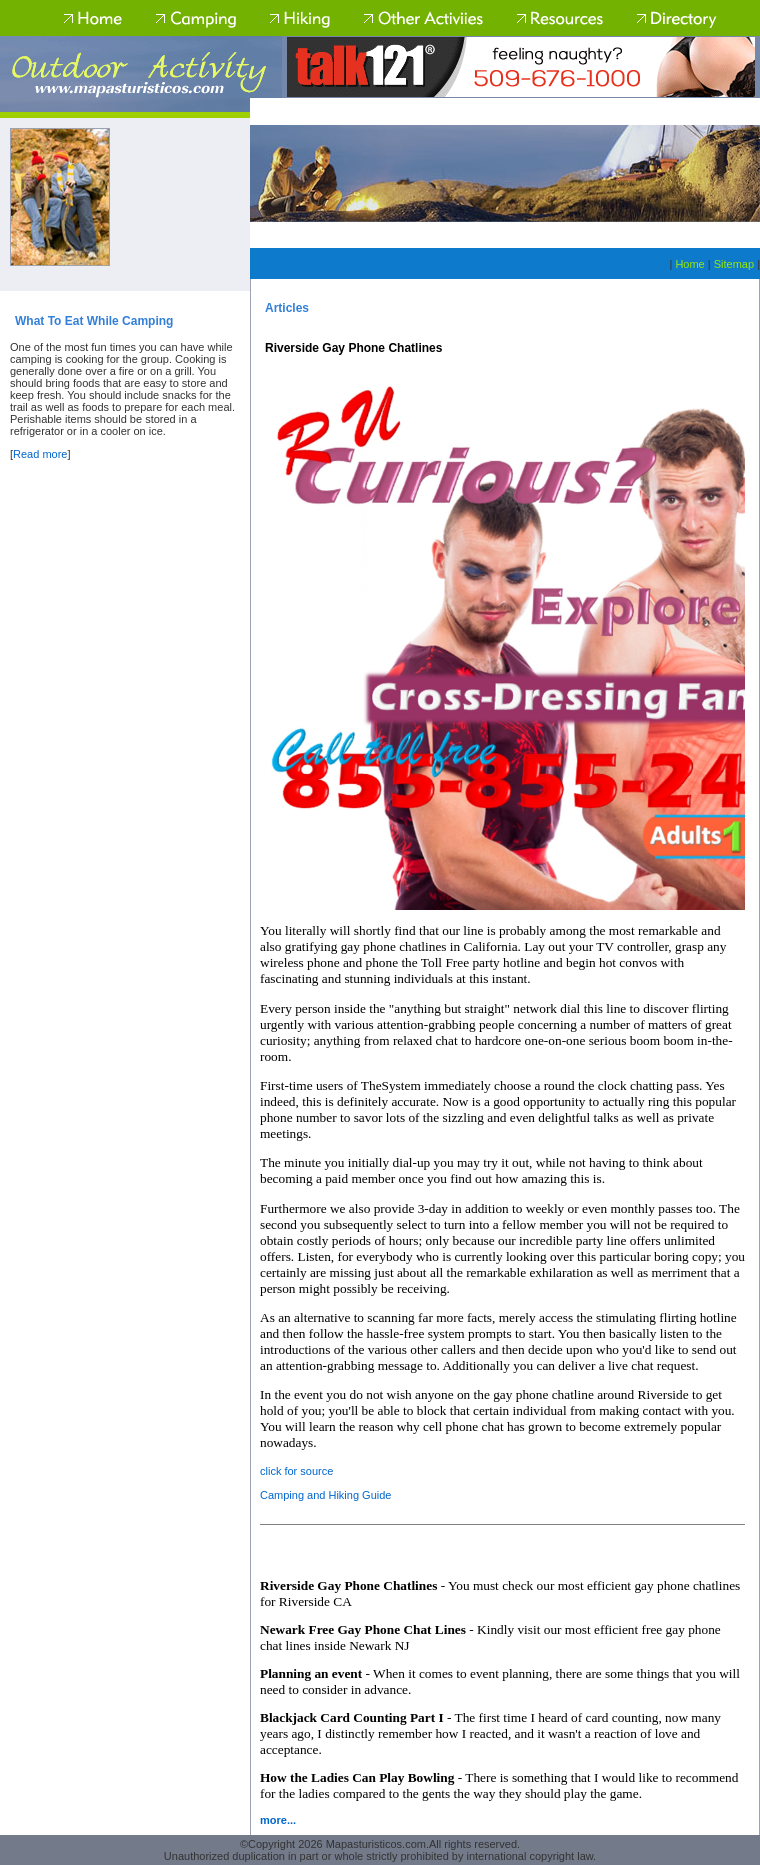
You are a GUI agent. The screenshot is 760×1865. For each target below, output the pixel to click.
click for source (296, 1471)
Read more (40, 454)
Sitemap (734, 264)
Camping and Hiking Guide (325, 1495)
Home (689, 264)
